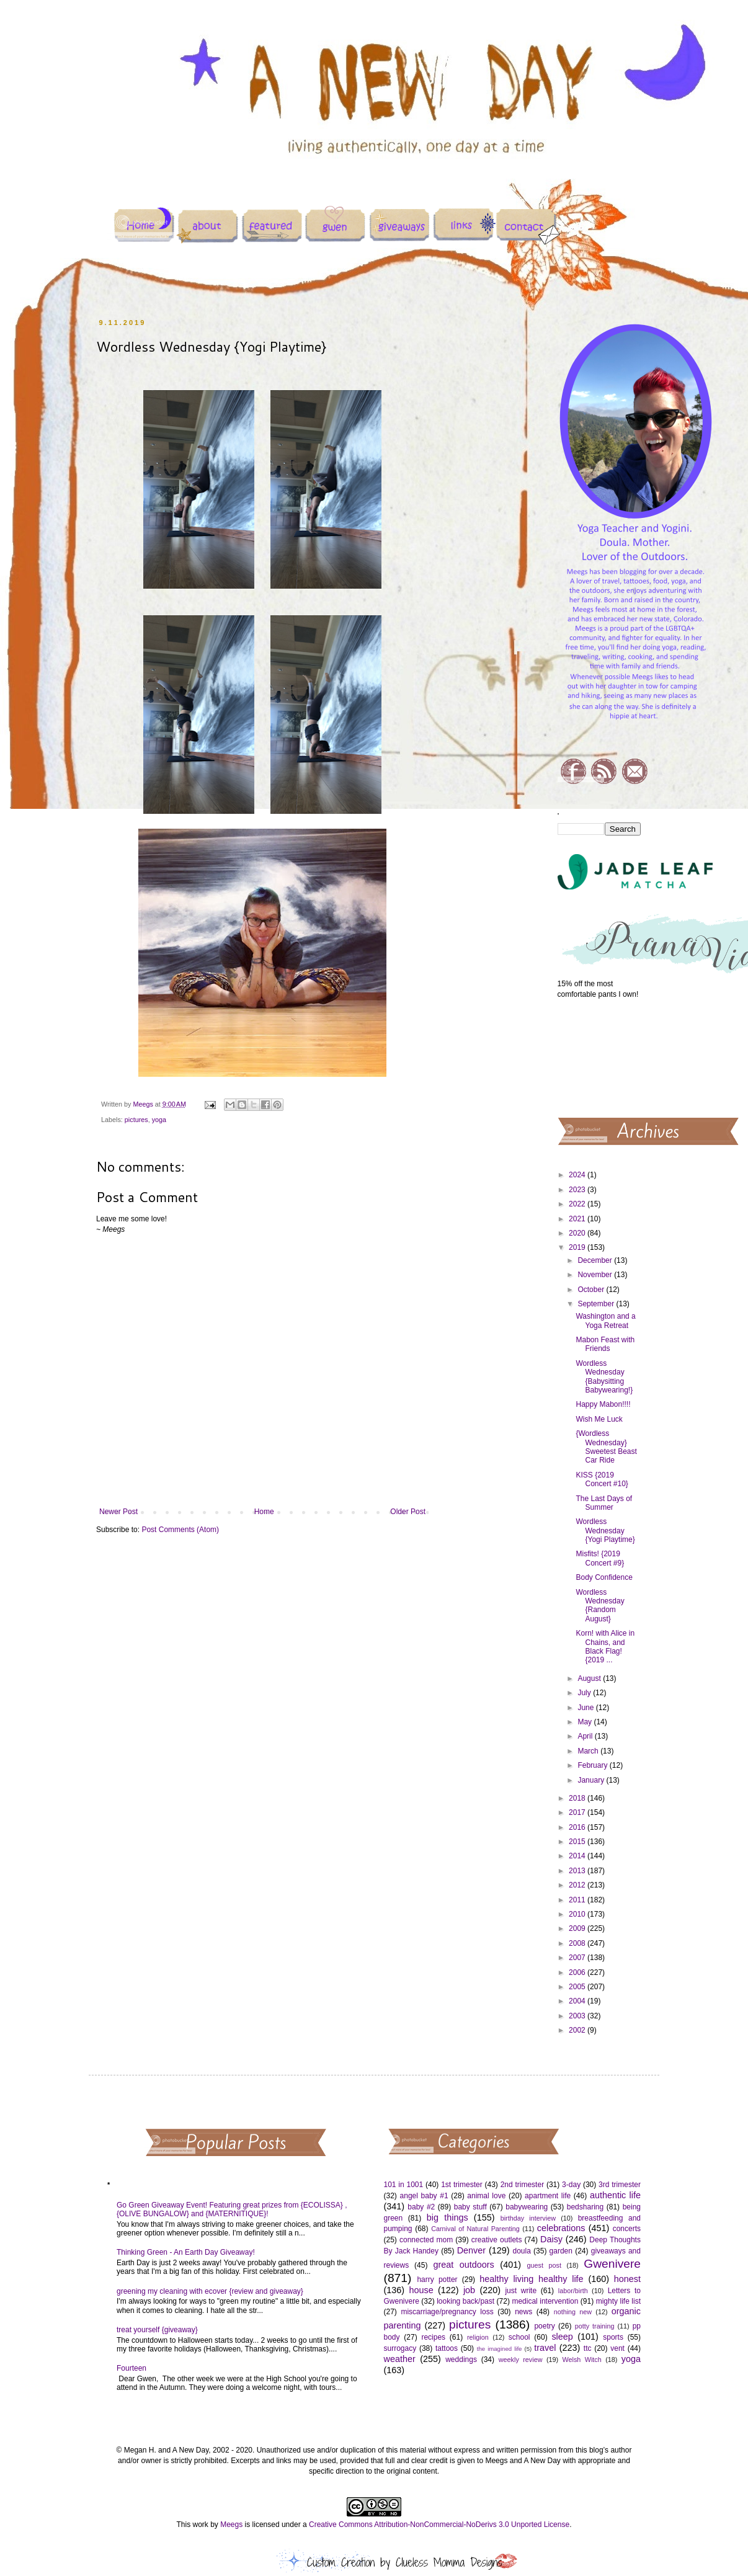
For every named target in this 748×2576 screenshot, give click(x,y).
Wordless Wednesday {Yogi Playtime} (605, 1530)
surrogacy (400, 2348)
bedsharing (585, 2207)
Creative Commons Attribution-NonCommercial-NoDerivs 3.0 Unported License (439, 2524)
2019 (578, 1247)
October (591, 1289)
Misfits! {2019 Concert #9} (600, 1558)
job (469, 2290)
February (593, 1765)
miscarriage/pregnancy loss (447, 2311)
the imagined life (499, 2348)
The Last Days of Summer (604, 1503)
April (585, 1736)
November (595, 1274)
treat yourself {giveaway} (157, 2329)
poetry (544, 2326)
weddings (461, 2359)
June (586, 1707)
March (588, 1751)
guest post (544, 2265)
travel (545, 2348)
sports (613, 2337)
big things (447, 2217)
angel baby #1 (424, 2195)
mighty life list (618, 2301)
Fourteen (131, 2368)
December (595, 1260)
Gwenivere (612, 2263)
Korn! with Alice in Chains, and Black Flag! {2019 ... (605, 1646)
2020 (578, 1233)
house (421, 2290)
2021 (578, 1218)
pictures (136, 1119)
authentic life (615, 2195)
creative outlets (496, 2239)
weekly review (521, 2359)
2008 (578, 1943)
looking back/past (465, 2301)
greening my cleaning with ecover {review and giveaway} (210, 2291)
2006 (578, 1972)
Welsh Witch (582, 2359)
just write (521, 2290)
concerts (627, 2228)
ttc (588, 2348)
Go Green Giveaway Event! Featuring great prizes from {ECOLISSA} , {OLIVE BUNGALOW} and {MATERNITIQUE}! (232, 2209)
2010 (578, 1914)
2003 (578, 2016)
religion (478, 2337)
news (523, 2311)
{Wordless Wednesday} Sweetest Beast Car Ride (606, 1446)
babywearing (526, 2207)
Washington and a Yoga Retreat (605, 1320)
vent (617, 2348)
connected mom (426, 2239)
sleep (561, 2337)
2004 (578, 2001)
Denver (471, 2250)
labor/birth (573, 2290)
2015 (578, 1841)
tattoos (446, 2348)
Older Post (407, 1511)
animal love (486, 2195)
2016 (578, 1827)
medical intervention (545, 2301)
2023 (578, 1189)
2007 (578, 1957)
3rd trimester (620, 2184)
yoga (159, 1119)
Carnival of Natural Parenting (475, 2228)
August (590, 1678)
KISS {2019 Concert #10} (602, 1479)
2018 (578, 1798)
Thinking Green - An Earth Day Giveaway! (186, 2252)
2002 (578, 2030)
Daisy (551, 2239)
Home (264, 1511)
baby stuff (470, 2207)
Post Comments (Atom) (180, 1529)
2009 (578, 1928)
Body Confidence (604, 1577)
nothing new (573, 2311)
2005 (578, 1986)
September (596, 1303)
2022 (578, 1204)
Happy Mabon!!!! (603, 1404)
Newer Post (118, 1511)
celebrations (561, 2228)
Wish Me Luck (599, 1419)
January (591, 1780)
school (519, 2337)
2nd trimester (523, 2184)
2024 (578, 1174)
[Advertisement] (599, 1057)
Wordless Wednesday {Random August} (600, 1605)
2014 (578, 1856)
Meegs (231, 2524)
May (585, 1722)
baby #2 (421, 2207)
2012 (578, 1885)
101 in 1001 (404, 2184)
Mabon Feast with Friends (605, 1344)
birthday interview (528, 2218)
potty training (595, 2326)
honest (627, 2279)
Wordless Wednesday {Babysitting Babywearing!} (604, 1376)
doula (521, 2251)
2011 (578, 1900)
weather (400, 2359)
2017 (578, 1812)
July (585, 1692)
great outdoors (463, 2265)
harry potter (437, 2279)
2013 (578, 1870)
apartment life (548, 2195)
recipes (433, 2337)
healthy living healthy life (531, 2279)
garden (561, 2251)
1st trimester (462, 2184)
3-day (571, 2184)
